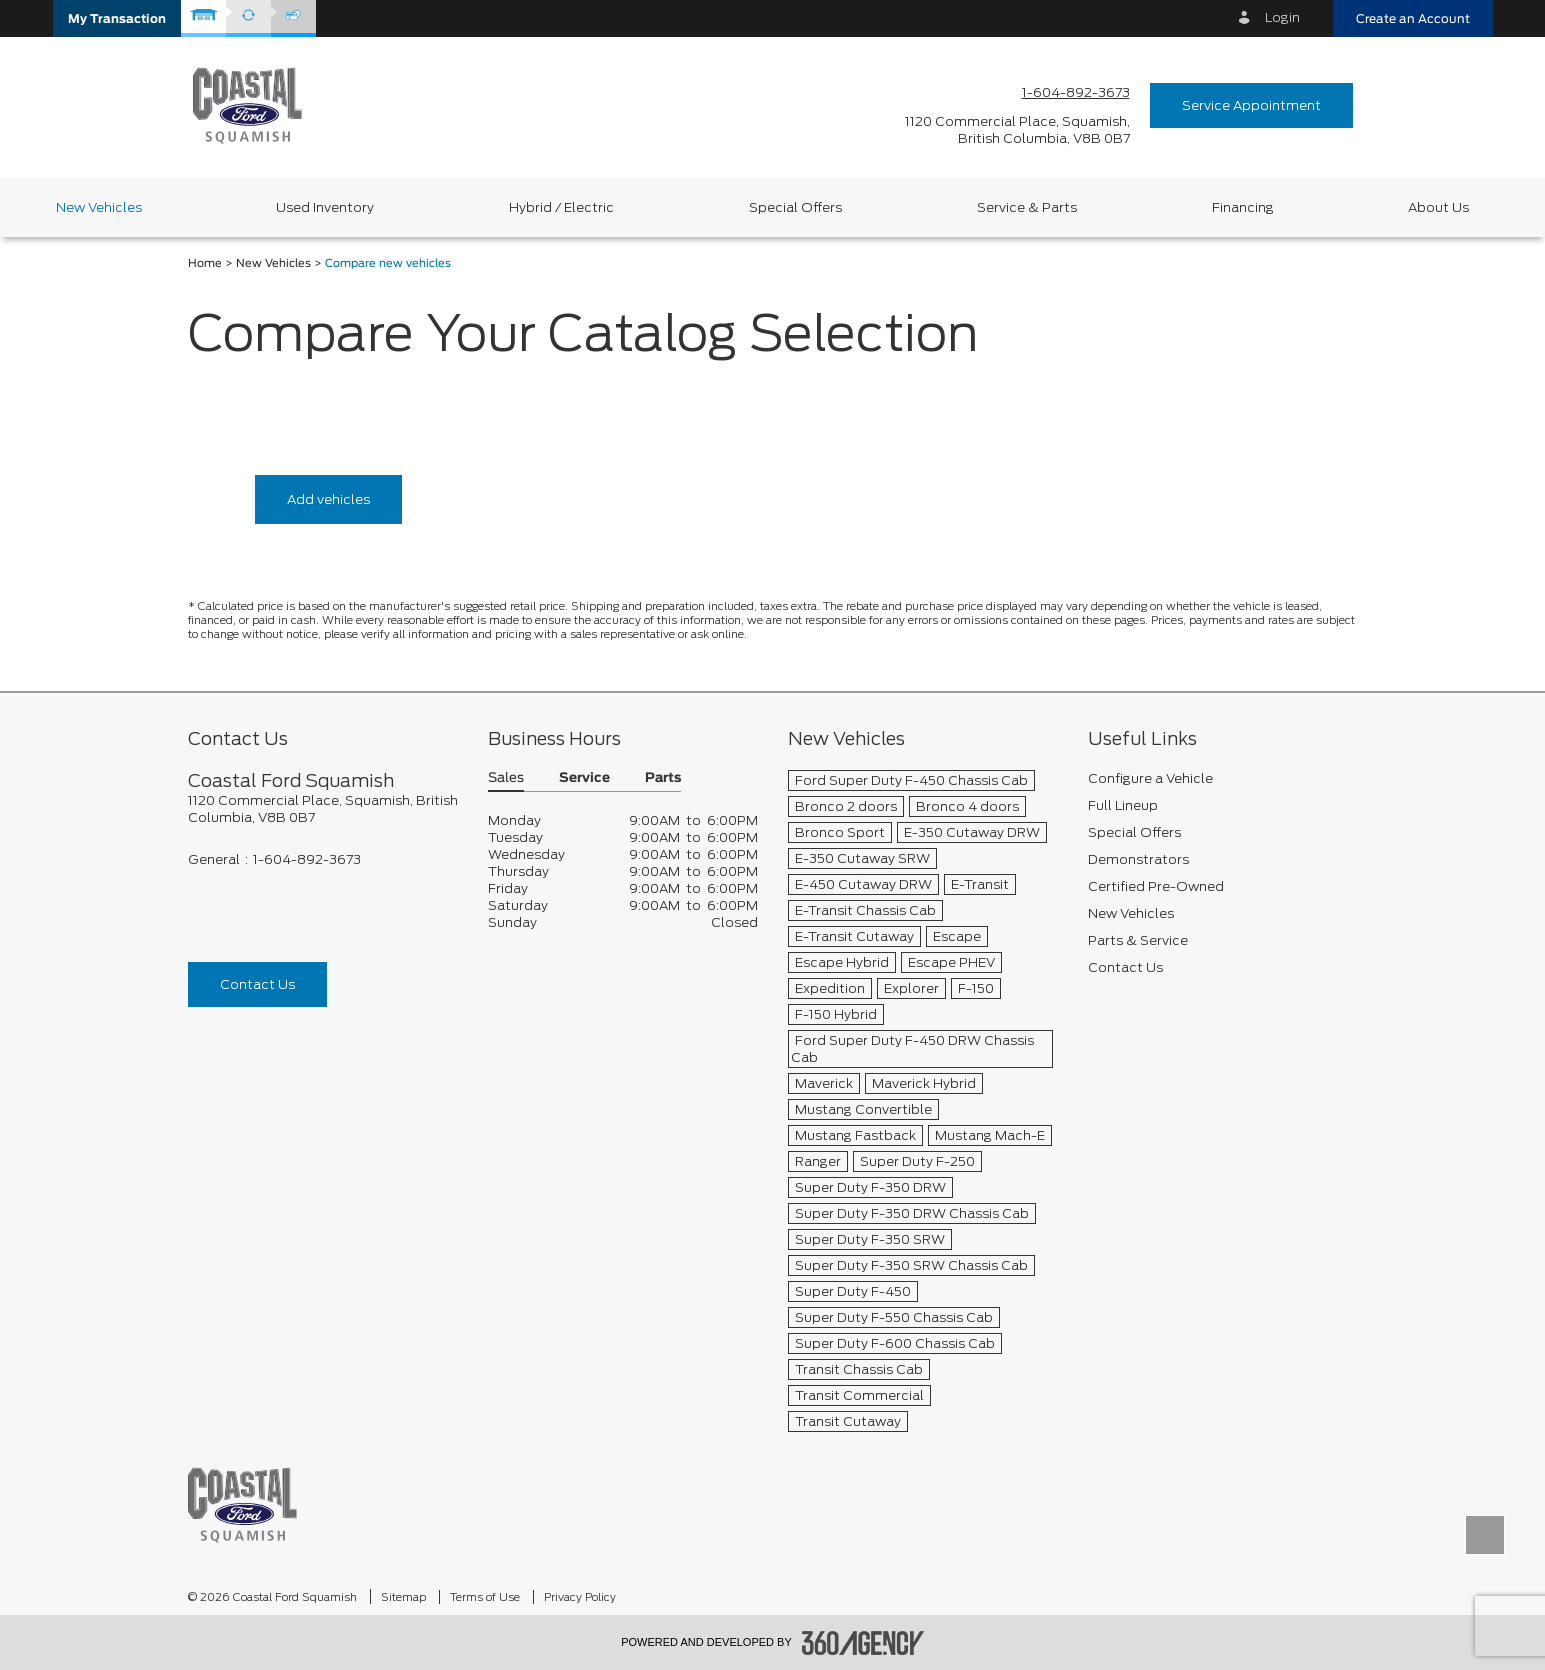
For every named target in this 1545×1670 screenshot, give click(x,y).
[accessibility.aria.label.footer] (863, 1643)
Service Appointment (1251, 105)
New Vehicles (273, 263)
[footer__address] (323, 809)
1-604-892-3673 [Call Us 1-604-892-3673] (1076, 92)
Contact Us (257, 984)
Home (205, 263)
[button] (117, 18)
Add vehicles (328, 499)
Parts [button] (663, 778)
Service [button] (584, 778)
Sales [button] (506, 778)
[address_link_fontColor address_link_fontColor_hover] (1017, 130)
